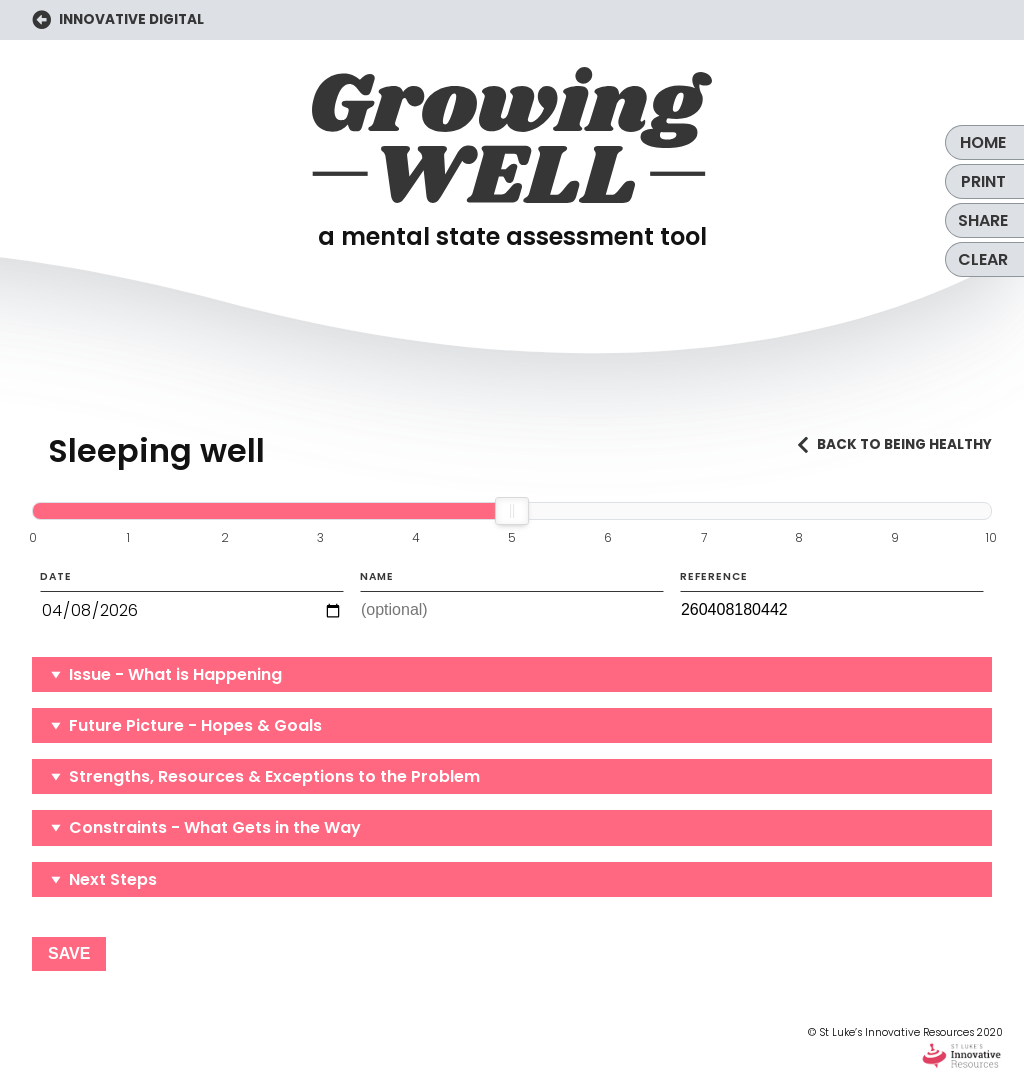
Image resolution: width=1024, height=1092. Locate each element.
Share (983, 220)
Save (69, 953)
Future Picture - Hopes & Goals (195, 725)
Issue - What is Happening (175, 674)
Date (192, 600)
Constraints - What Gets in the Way (215, 827)
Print (983, 181)
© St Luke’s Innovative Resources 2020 (905, 1048)
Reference (832, 599)
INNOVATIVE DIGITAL (118, 20)
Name (512, 599)
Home (983, 142)
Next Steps (113, 879)
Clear (983, 259)
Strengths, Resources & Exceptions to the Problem (274, 776)
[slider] (512, 511)
